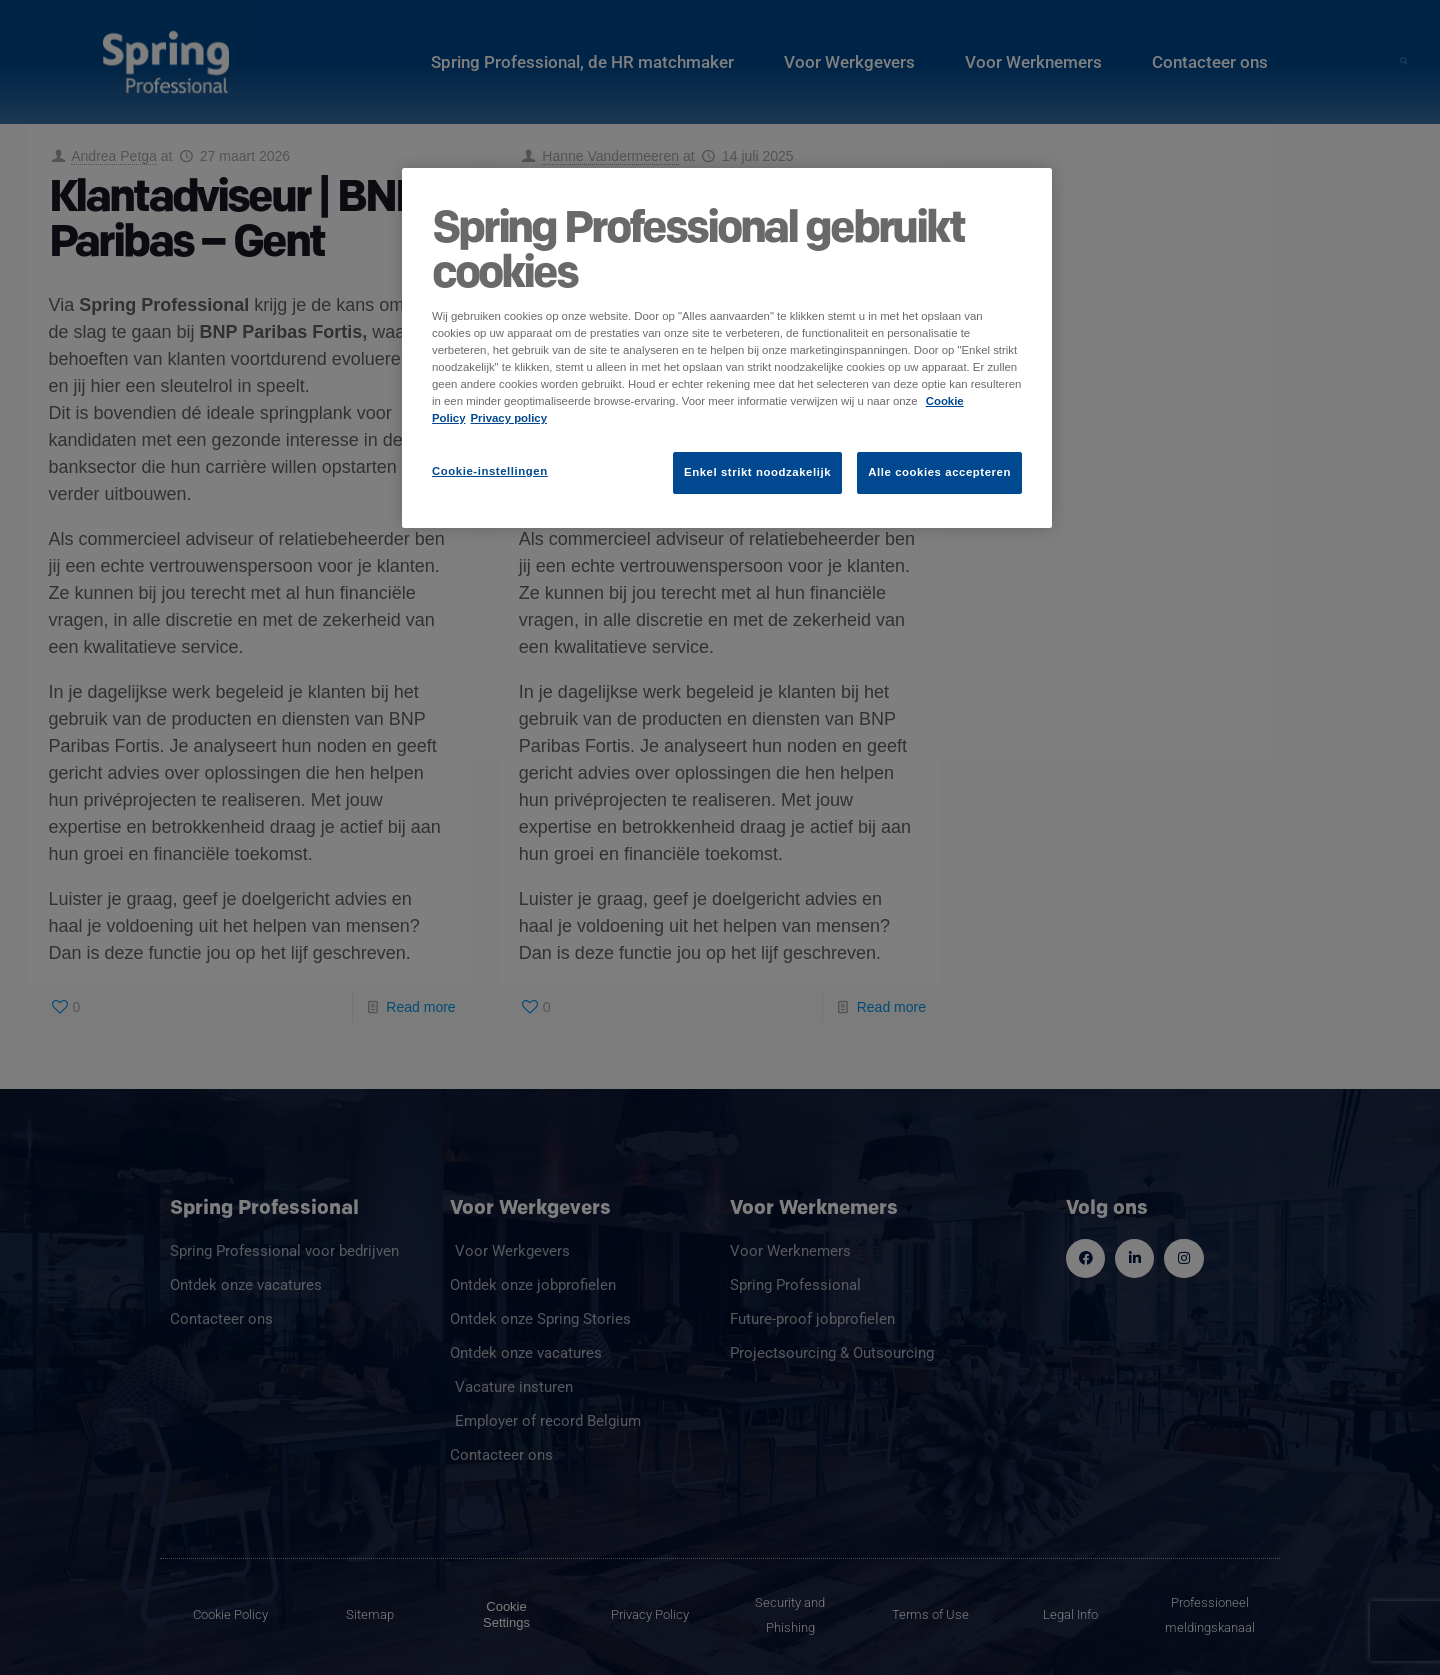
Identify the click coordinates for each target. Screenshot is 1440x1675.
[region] (727, 348)
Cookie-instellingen (490, 471)
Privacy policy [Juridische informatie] (509, 418)
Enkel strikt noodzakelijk (757, 472)
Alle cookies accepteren (939, 472)
